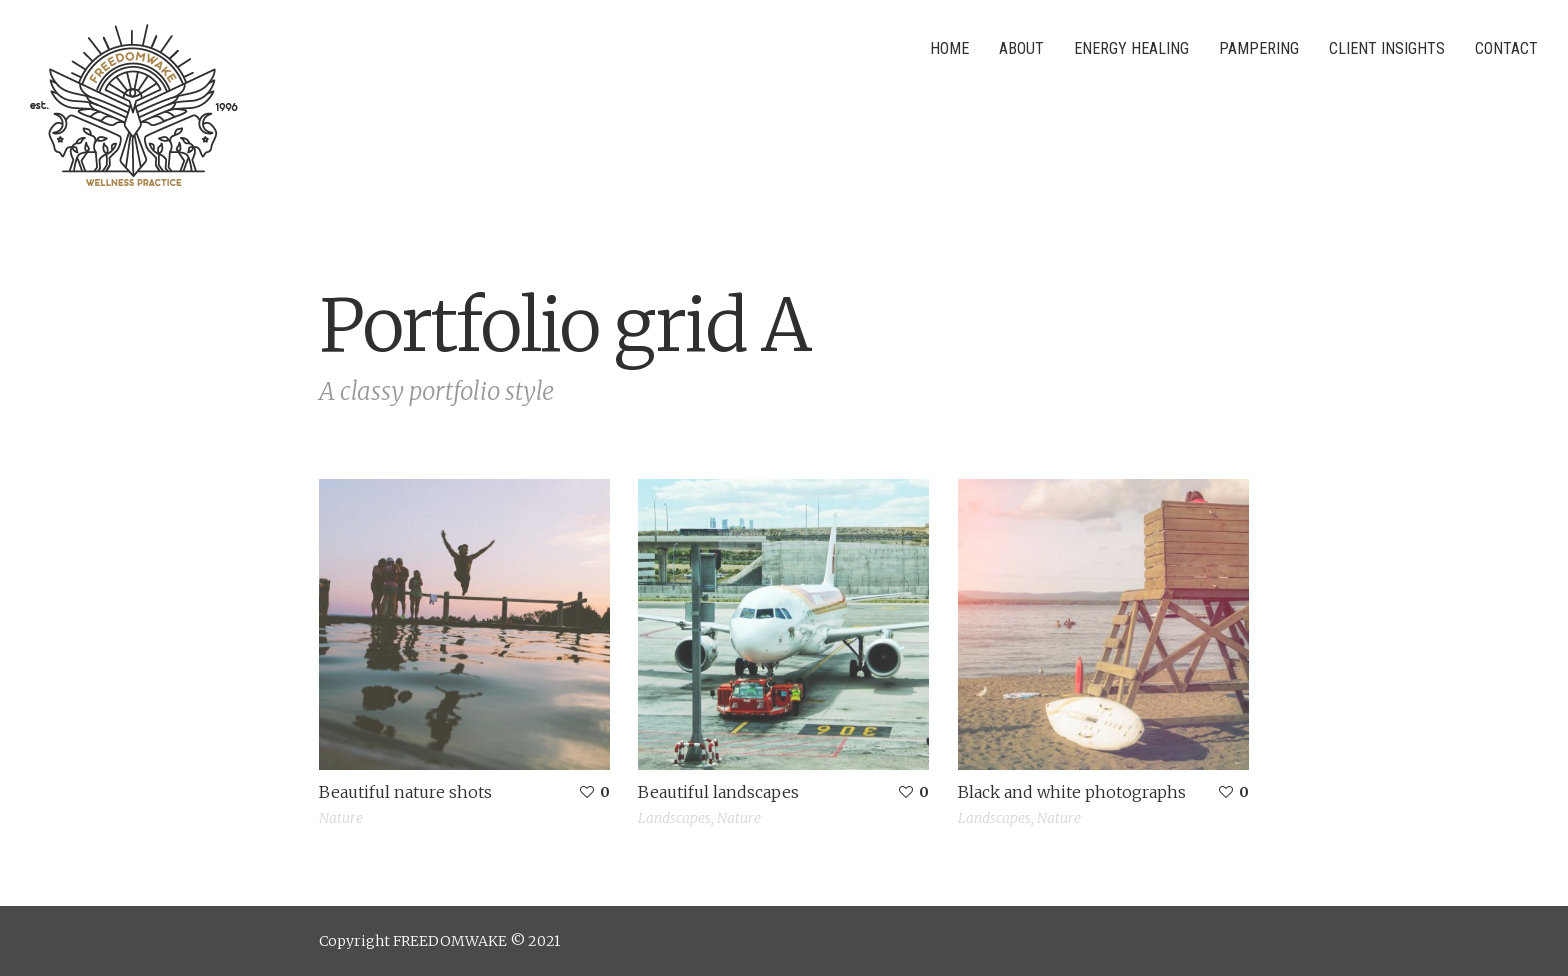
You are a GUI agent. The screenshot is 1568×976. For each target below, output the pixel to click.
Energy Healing (1131, 48)
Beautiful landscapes (718, 792)
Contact (1506, 48)
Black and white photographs (1072, 792)
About (1021, 48)
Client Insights (1387, 48)
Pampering (1259, 48)
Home (949, 48)
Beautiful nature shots (405, 792)
